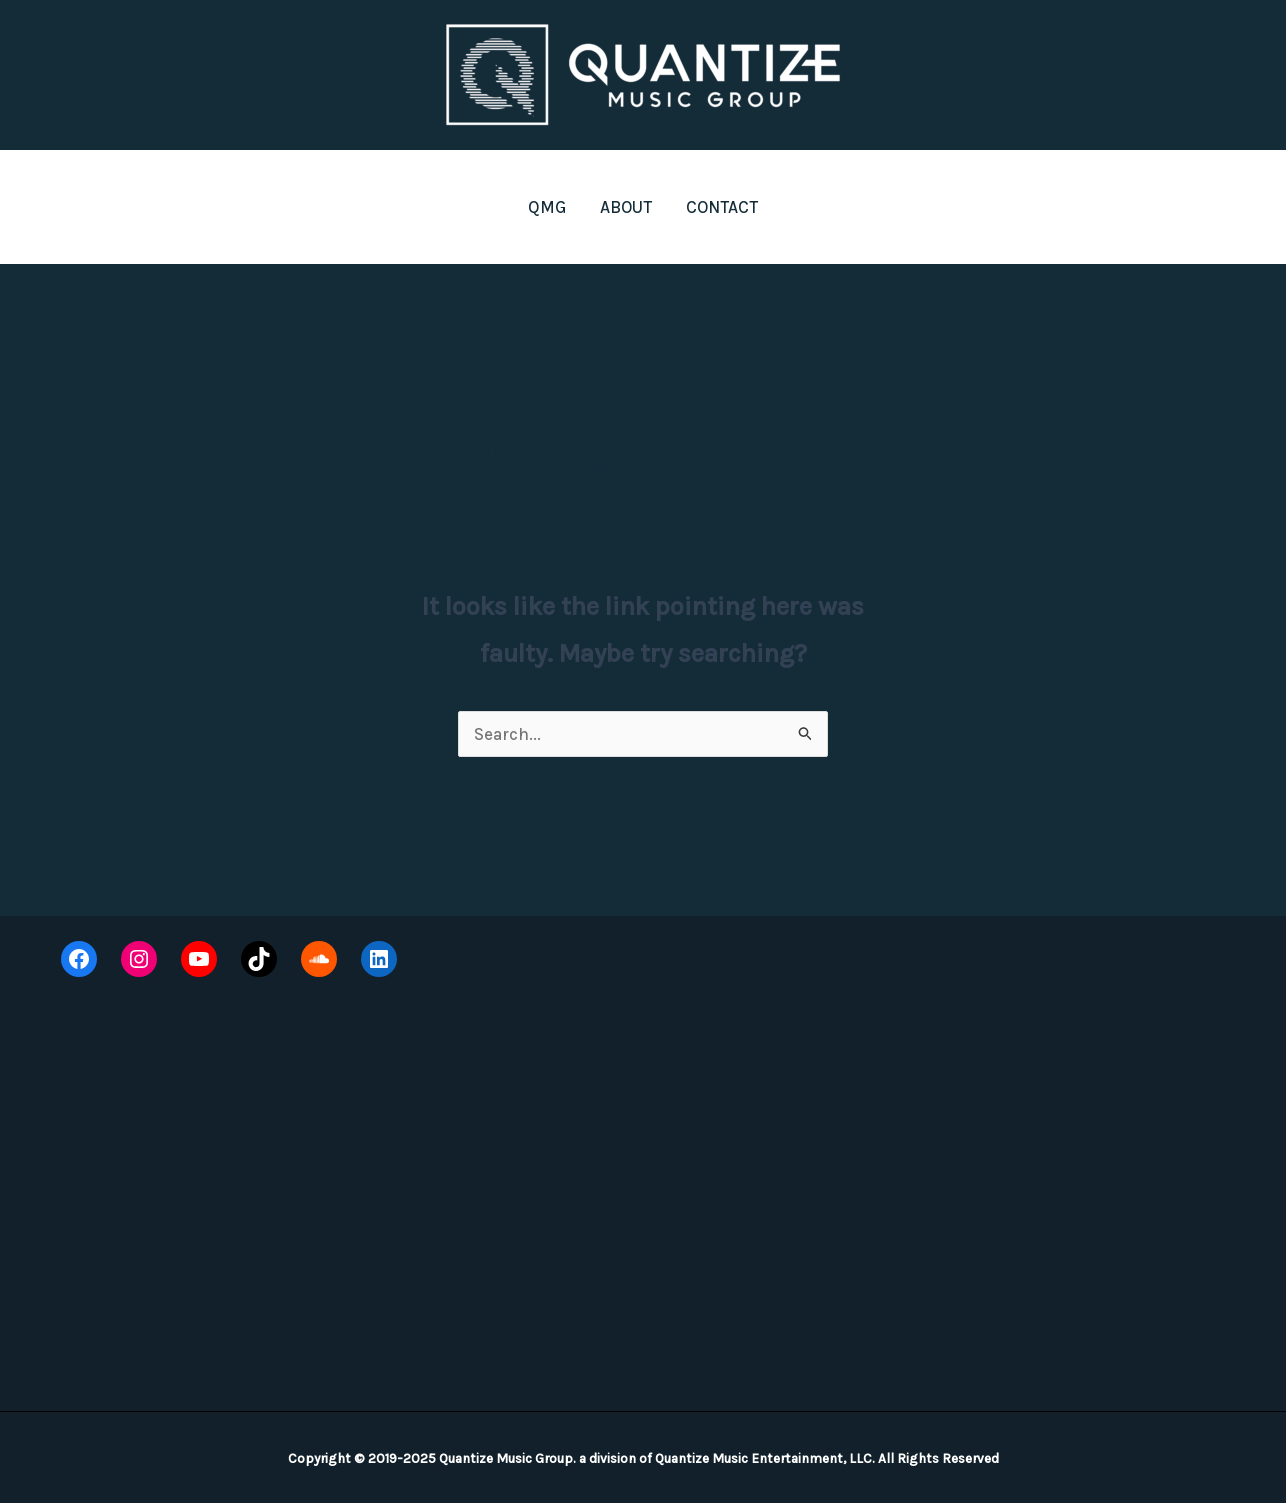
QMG (547, 207)
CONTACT (722, 207)
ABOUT (626, 207)
